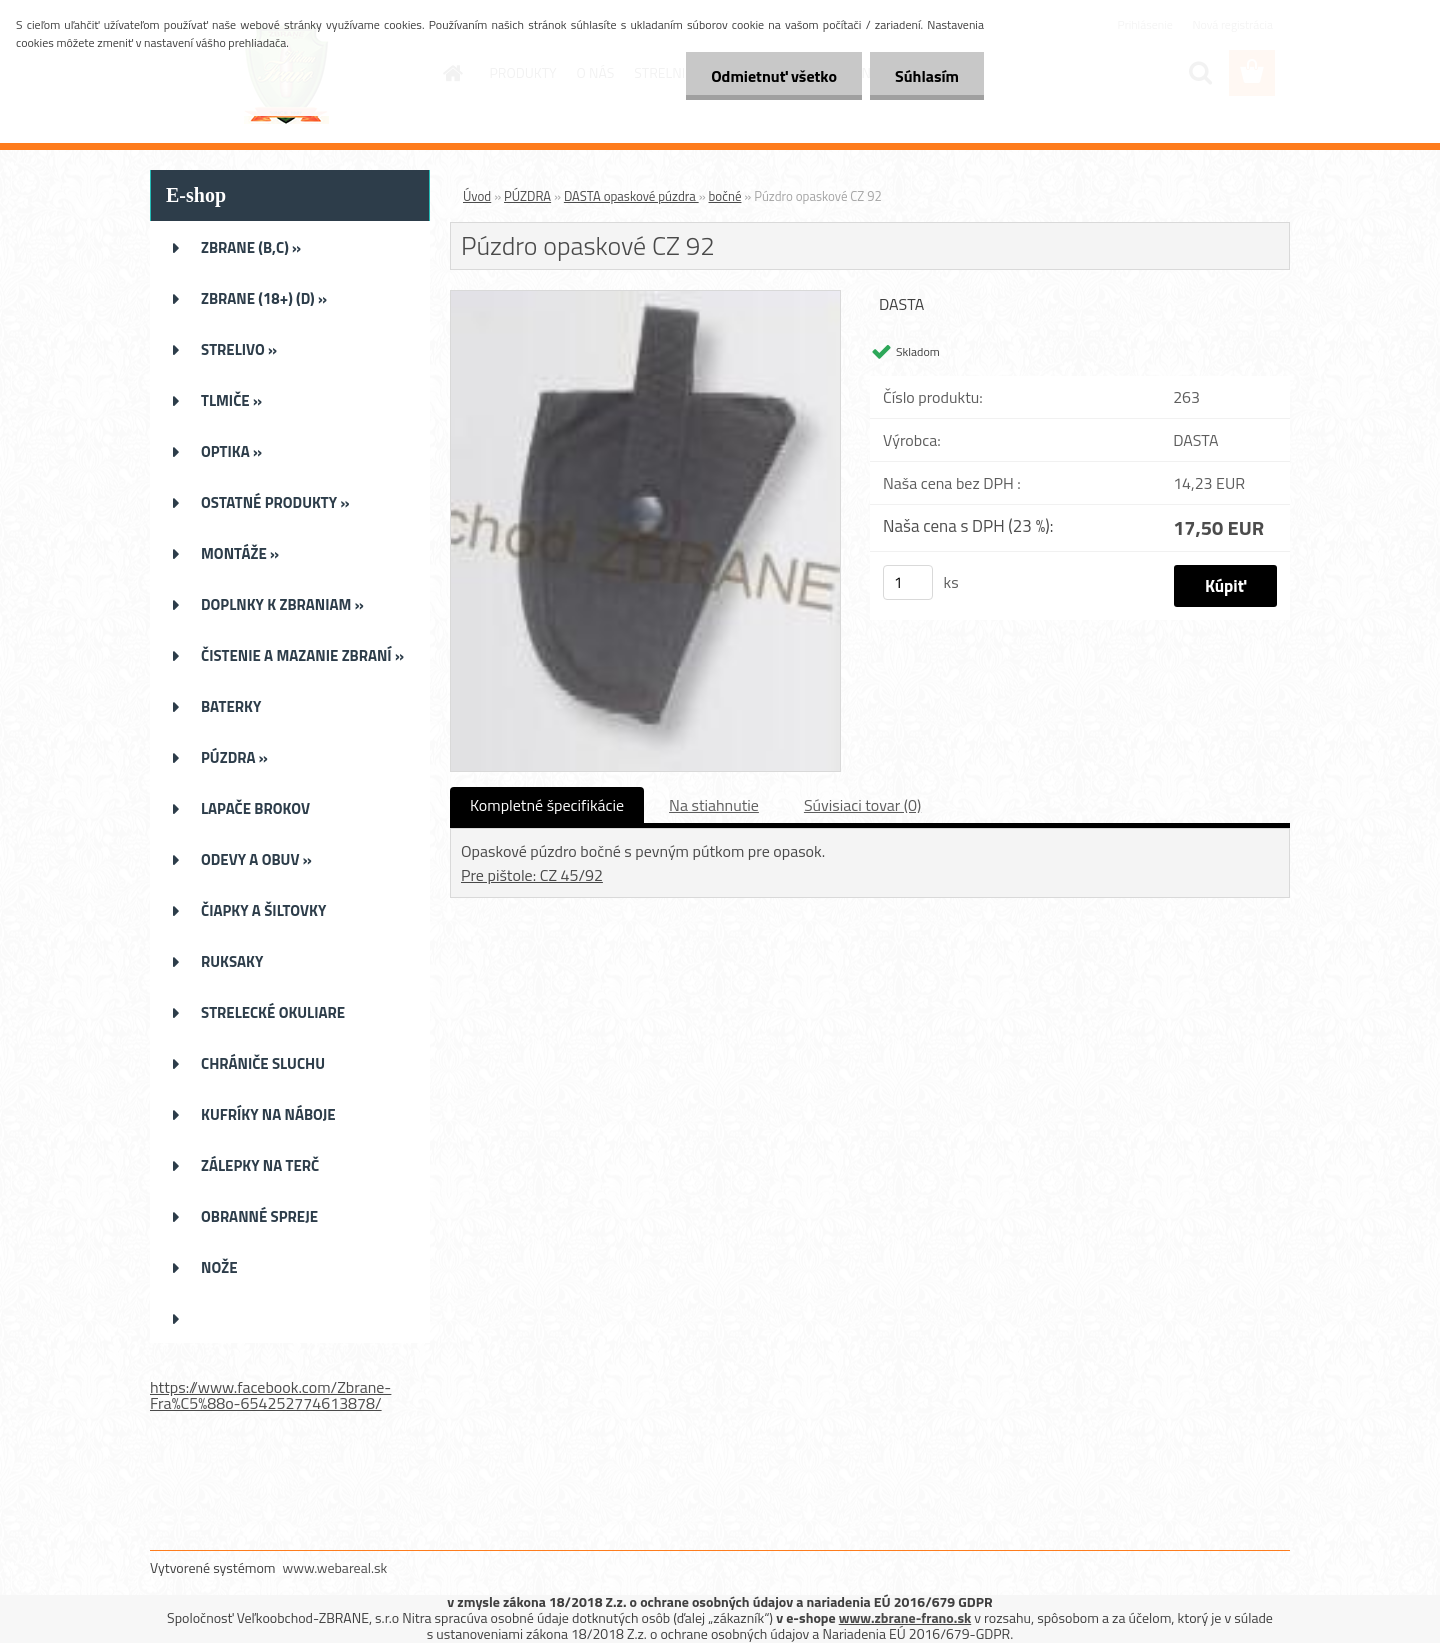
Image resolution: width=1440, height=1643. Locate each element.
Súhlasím (927, 76)
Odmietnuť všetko (774, 76)
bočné (725, 196)
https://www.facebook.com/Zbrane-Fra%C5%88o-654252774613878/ (270, 1395)
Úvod (477, 196)
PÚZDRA (527, 196)
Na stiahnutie (714, 805)
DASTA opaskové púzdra (631, 196)
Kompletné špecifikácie (547, 805)
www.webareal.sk (335, 1567)
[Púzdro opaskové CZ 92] (645, 299)
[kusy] (908, 582)
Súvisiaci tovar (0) (862, 805)
